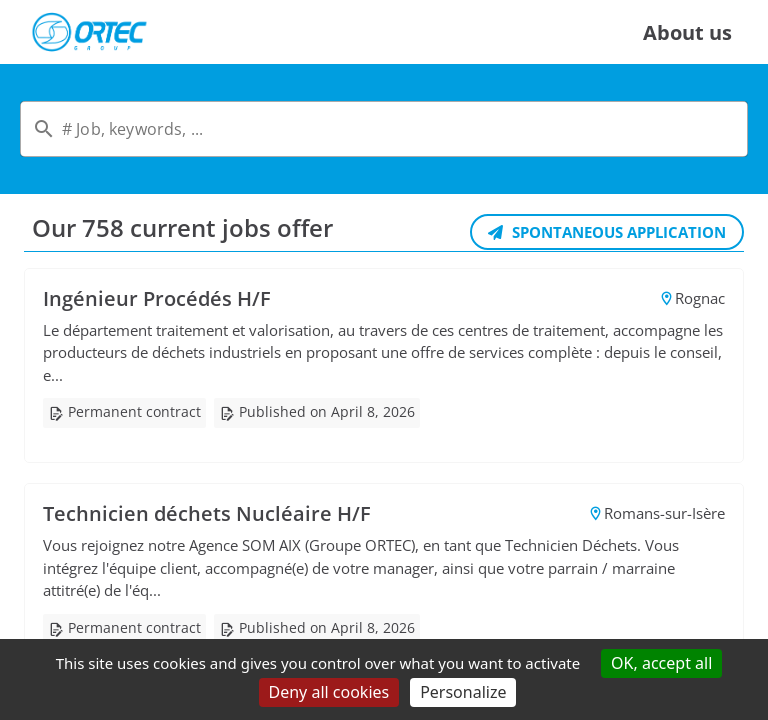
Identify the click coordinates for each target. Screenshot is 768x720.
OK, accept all (661, 663)
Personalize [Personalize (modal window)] (463, 692)
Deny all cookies (329, 692)
